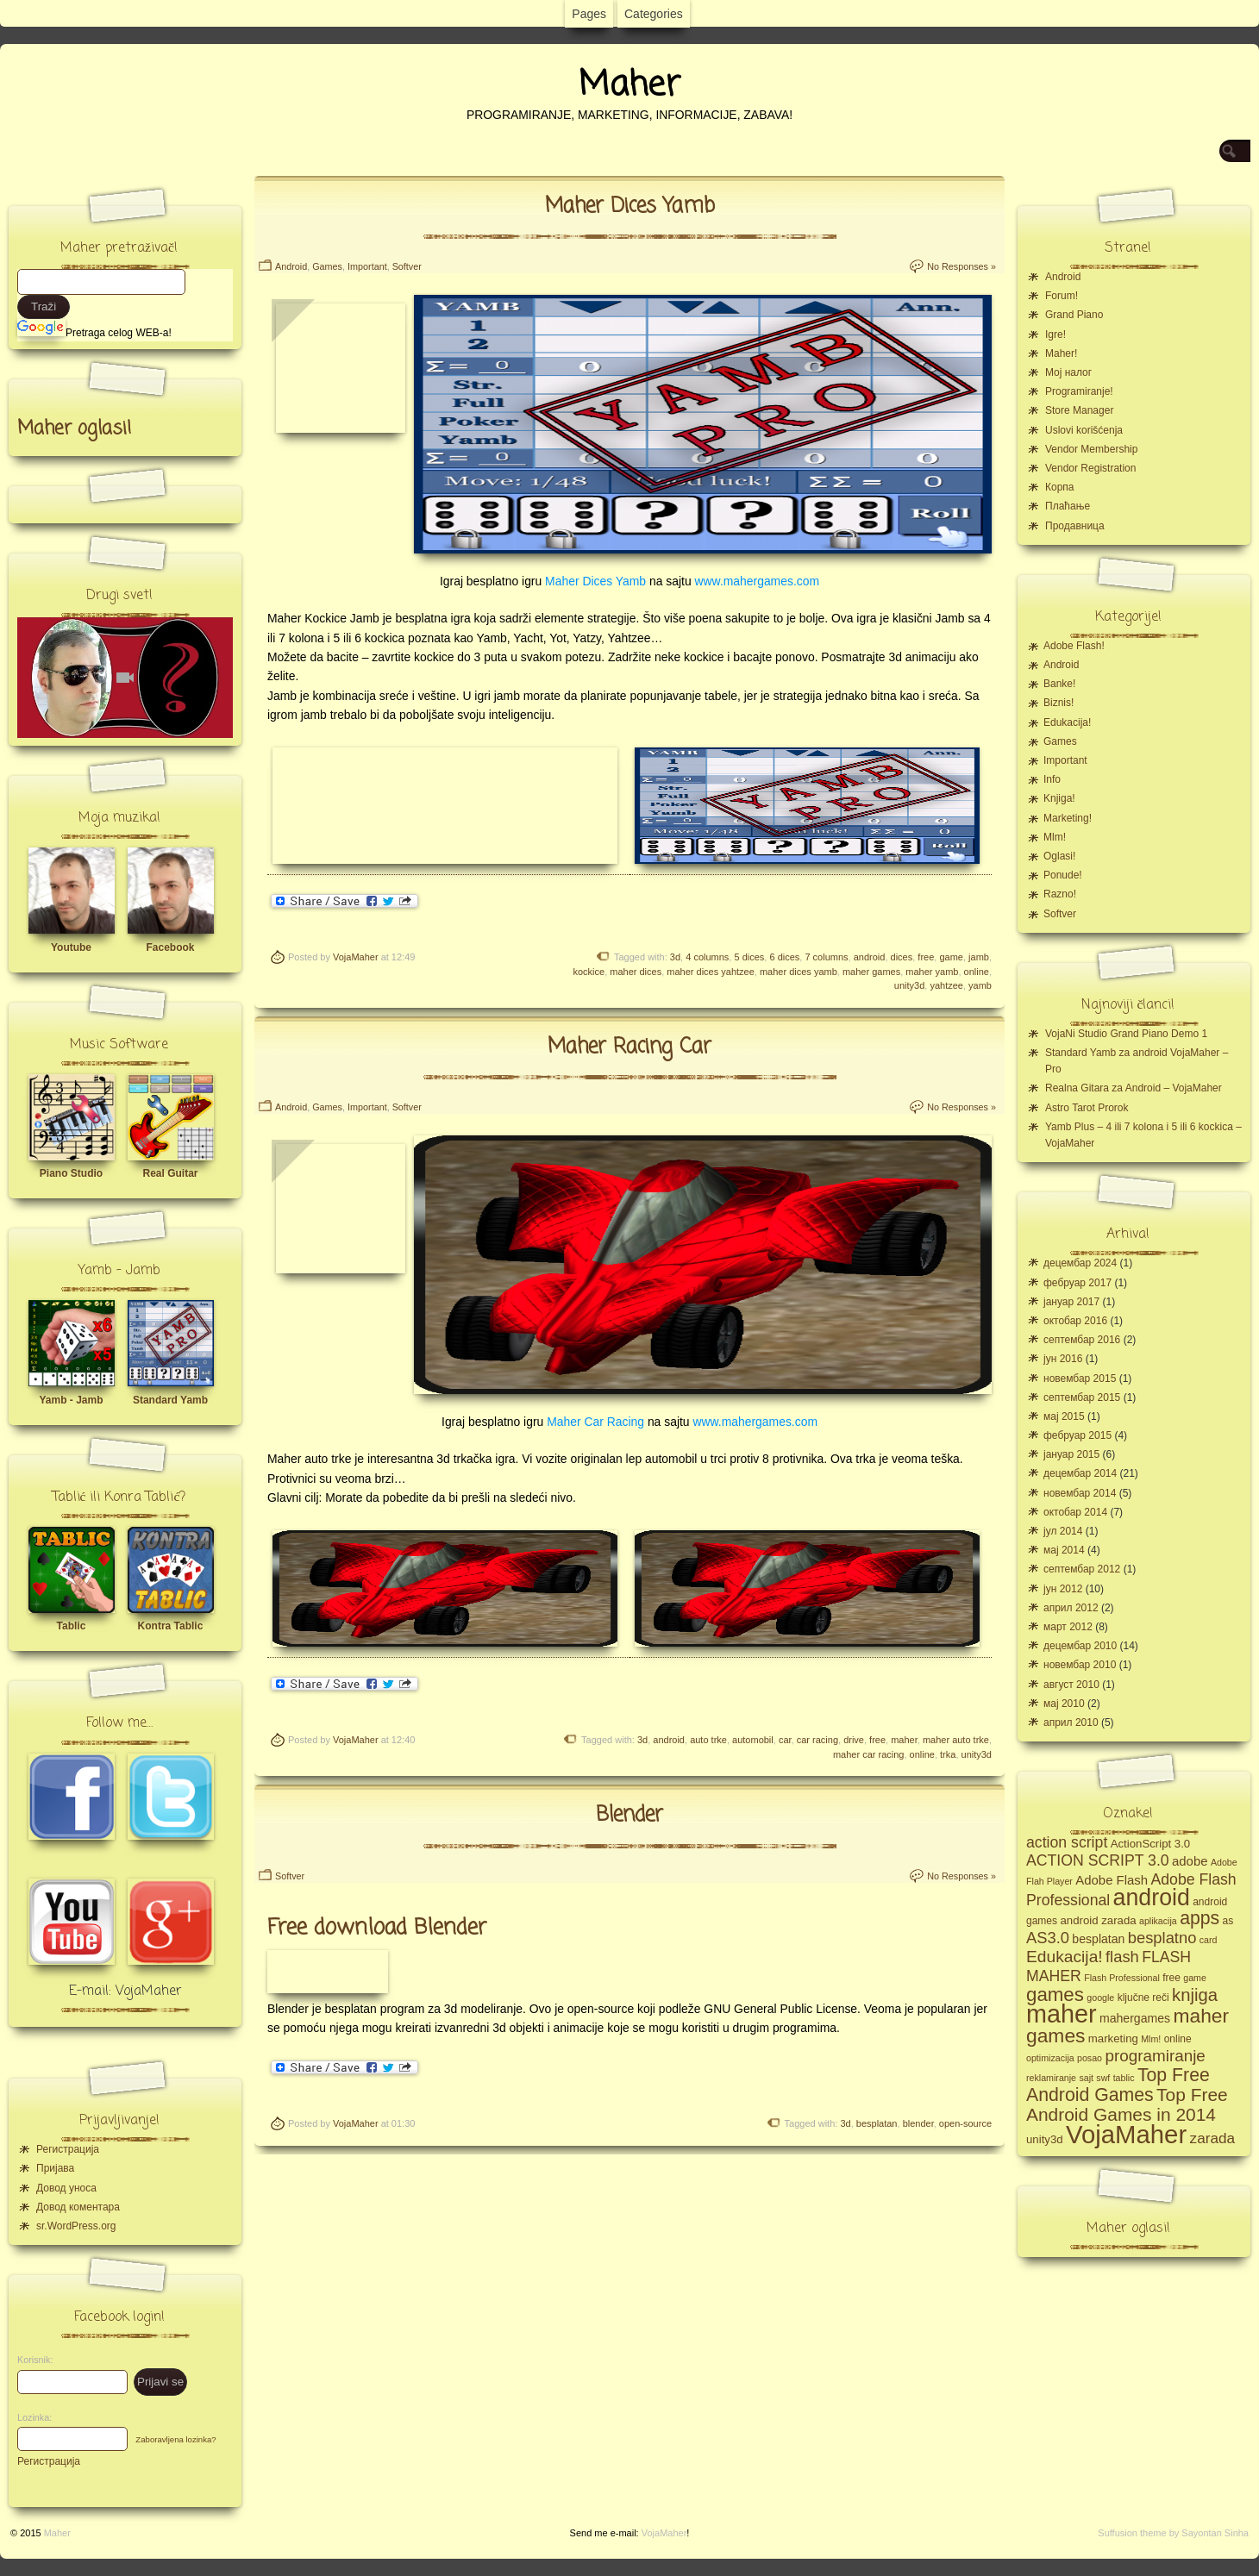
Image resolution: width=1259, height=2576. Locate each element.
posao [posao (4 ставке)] (1089, 2058)
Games (327, 266)
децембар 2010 (1080, 1646)
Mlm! (1054, 837)
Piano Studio (71, 1173)
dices (902, 957)
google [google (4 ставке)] (1100, 1997)
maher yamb (931, 971)
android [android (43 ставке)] (1151, 1897)
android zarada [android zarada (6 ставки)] (1098, 1920)
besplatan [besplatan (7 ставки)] (1098, 1939)
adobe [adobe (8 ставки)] (1190, 1861)
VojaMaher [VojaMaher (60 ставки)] (1126, 2134)
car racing (817, 1740)
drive (853, 1740)
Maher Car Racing (595, 1422)
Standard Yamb (170, 1400)
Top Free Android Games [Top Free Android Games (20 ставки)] (1118, 2085)
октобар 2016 (1075, 1321)
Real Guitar (169, 1173)
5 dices (749, 957)
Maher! (1061, 353)
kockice (588, 971)
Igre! (1055, 334)
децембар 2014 (1080, 1473)
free (926, 957)
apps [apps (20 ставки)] (1199, 1918)
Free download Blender (376, 1927)
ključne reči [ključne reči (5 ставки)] (1143, 1997)
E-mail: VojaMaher (125, 1991)
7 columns (826, 957)
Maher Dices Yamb (630, 206)
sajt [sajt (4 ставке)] (1086, 2078)
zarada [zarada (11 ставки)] (1212, 2138)
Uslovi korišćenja (1084, 430)
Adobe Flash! (1074, 646)
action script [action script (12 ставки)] (1066, 1842)
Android (291, 266)
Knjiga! (1059, 798)
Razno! (1059, 894)
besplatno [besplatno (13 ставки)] (1162, 1938)
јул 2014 (1062, 1531)
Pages (589, 14)
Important (367, 266)
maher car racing (869, 1754)
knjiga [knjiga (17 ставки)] (1195, 1994)
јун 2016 (1062, 1359)
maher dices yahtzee (711, 971)
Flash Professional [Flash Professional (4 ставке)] (1122, 1978)
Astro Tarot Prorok (1086, 1108)
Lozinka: (30, 2417)
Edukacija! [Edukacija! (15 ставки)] (1064, 1957)
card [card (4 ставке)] (1208, 1940)
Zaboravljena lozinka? (175, 2439)
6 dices (784, 957)
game (951, 957)
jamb (978, 957)
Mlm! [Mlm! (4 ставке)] (1151, 2039)
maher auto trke (956, 1740)
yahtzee (946, 985)
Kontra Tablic (171, 1626)
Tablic (71, 1626)
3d (675, 957)
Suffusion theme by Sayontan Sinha (1173, 2533)
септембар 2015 (1081, 1397)
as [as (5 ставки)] (1228, 1921)
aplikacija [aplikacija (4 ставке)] (1158, 1921)
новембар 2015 (1079, 1378)
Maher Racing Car (629, 1047)
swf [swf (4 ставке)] (1103, 2078)
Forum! (1061, 296)
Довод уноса (66, 2188)
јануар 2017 (1071, 1302)
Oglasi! (1059, 856)
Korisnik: (30, 2359)
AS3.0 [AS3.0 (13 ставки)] (1047, 1938)
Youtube (71, 947)
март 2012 (1068, 1627)
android (870, 957)
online (976, 971)
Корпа (1059, 487)
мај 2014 (1064, 1550)
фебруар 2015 (1077, 1435)
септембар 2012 (1081, 1569)
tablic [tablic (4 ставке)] (1124, 2078)
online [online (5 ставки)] (1178, 2039)
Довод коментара (78, 2207)
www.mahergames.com (757, 581)
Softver (407, 266)
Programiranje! (1079, 391)
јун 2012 (1062, 1589)
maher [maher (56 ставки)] (1061, 2014)
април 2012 (1071, 1608)
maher (904, 1740)
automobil (753, 1740)
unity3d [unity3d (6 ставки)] (1044, 2139)
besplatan (877, 2123)
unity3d (909, 985)
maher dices (635, 971)
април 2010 (1071, 1722)
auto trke (708, 1740)
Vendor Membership (1091, 449)
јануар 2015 (1071, 1454)
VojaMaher (356, 957)
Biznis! (1058, 703)
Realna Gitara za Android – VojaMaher (1133, 1088)
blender (918, 2123)
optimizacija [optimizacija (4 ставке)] (1050, 2058)
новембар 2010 (1079, 1665)
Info (1052, 779)
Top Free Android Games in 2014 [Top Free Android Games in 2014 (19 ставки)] (1127, 2104)
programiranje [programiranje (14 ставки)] (1155, 2056)
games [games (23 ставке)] (1055, 1994)
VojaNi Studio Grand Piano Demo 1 (1126, 1034)
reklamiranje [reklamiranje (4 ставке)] (1051, 2078)
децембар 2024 (1080, 1263)
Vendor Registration (1090, 468)
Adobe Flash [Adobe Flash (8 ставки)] (1111, 1880)
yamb (980, 985)
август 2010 (1071, 1685)
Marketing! (1067, 818)
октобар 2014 (1075, 1512)
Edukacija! (1067, 722)
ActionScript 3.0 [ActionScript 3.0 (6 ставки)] (1151, 1843)
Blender (629, 1815)
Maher (629, 85)
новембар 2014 (1079, 1493)
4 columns (707, 957)
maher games (871, 971)
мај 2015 (1064, 1416)
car (785, 1740)
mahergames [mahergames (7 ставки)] (1134, 2018)
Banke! (1059, 684)
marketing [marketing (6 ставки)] (1113, 2038)
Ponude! (1062, 875)
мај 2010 (1064, 1704)
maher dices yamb (798, 971)
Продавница (1075, 526)
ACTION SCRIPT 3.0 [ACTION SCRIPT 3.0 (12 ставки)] (1097, 1860)
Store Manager (1079, 410)
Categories (653, 14)
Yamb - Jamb (71, 1400)
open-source (965, 2123)
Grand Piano (1074, 315)
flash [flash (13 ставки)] (1122, 1957)
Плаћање (1067, 506)
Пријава (55, 2168)
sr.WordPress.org (76, 2226)
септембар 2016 (1081, 1340)
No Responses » (961, 266)
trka (947, 1754)
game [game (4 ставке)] (1194, 1978)
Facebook (170, 947)
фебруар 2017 (1077, 1283)
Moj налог (1068, 372)
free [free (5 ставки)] (1171, 1978)
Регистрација (67, 2149)
